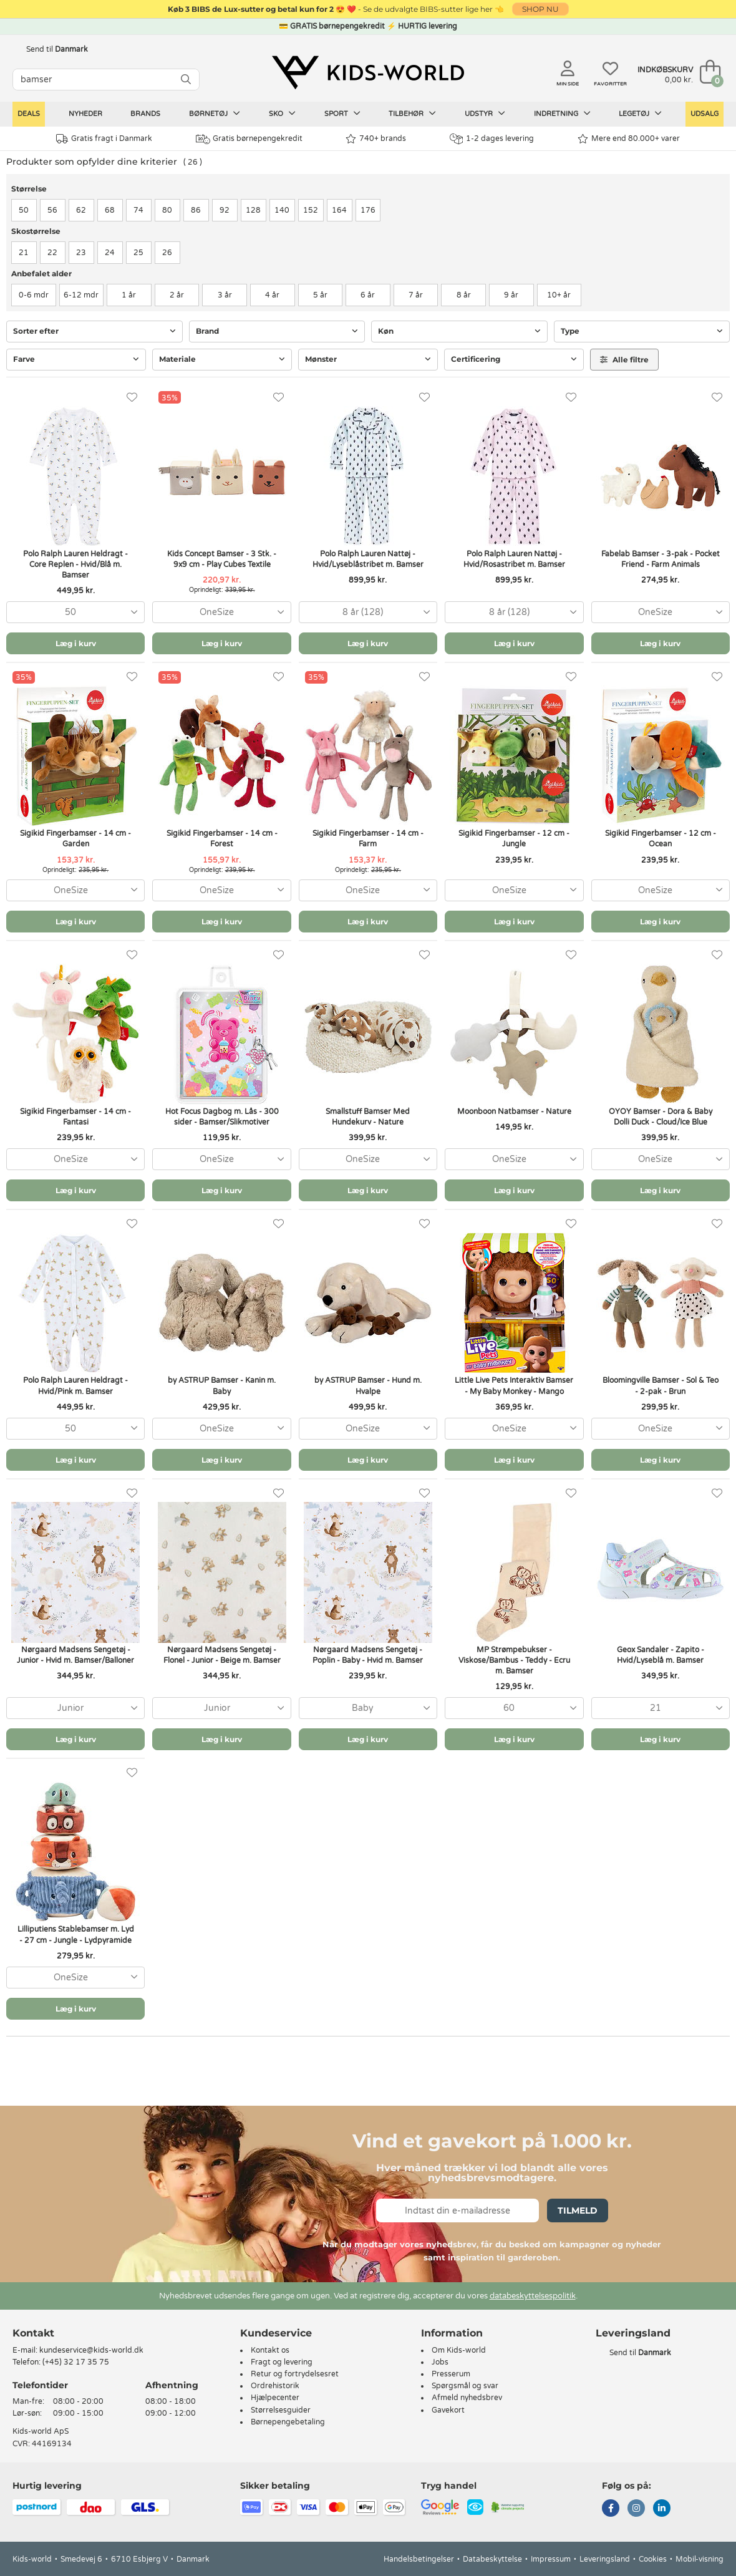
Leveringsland (604, 2559)
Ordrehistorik (275, 2385)
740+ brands (376, 138)
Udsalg (704, 114)
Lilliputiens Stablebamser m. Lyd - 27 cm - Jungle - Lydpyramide (75, 1934)
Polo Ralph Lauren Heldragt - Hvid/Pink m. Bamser (75, 1385)
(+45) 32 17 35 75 (75, 2362)
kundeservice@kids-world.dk (91, 2350)
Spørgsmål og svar (465, 2385)
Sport (342, 113)
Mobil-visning (699, 2559)
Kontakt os (270, 2350)
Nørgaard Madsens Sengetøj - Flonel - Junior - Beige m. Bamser (222, 1655)
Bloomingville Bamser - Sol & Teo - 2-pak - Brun (661, 1385)
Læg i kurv (76, 643)
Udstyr (485, 113)
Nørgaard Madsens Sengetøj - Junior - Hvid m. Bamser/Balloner (75, 1655)
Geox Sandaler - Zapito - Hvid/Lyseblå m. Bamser (660, 1655)
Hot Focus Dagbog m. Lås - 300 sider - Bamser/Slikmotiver (222, 1116)
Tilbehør (412, 113)
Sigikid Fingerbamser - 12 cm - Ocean (660, 838)
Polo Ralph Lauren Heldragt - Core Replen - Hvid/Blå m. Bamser (75, 564)
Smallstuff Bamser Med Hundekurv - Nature (368, 1116)
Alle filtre (624, 359)
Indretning (562, 113)
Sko (282, 113)
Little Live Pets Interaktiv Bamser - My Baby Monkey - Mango (514, 1385)
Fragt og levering (281, 2362)
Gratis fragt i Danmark (104, 138)
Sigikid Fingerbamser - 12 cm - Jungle (513, 838)
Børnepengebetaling (288, 2422)
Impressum (551, 2559)
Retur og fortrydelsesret (295, 2374)
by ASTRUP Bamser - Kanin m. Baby (222, 1385)
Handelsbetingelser (419, 2559)
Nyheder (85, 114)
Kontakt (33, 2333)
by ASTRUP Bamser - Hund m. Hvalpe (368, 1385)
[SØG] (186, 79)
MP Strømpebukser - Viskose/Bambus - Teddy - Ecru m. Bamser (514, 1660)
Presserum (451, 2374)
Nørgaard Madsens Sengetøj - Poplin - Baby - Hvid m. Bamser (367, 1655)
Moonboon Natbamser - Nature (514, 1111)
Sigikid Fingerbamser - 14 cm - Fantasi (75, 1116)
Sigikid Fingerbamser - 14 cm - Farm (368, 838)
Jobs (440, 2362)
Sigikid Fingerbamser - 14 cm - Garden (75, 838)
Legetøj (640, 113)
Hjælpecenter (275, 2397)
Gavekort (448, 2410)
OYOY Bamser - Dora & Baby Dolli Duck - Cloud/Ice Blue (660, 1116)
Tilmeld (578, 2210)
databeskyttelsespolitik (533, 2296)
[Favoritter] (131, 397)
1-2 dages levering (492, 138)
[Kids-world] (368, 73)
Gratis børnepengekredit (249, 139)
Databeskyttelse (492, 2559)
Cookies (653, 2559)
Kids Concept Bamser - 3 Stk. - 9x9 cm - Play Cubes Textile (221, 559)
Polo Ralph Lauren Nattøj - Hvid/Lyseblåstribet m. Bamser (368, 559)
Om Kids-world (459, 2350)
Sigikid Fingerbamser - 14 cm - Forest (222, 838)
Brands (145, 114)
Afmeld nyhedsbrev (467, 2397)
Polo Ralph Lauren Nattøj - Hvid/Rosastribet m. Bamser (514, 559)
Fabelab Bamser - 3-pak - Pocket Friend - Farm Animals (660, 559)
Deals (28, 114)
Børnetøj (214, 113)
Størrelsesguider (281, 2410)
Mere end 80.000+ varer (629, 138)
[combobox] (75, 612)
